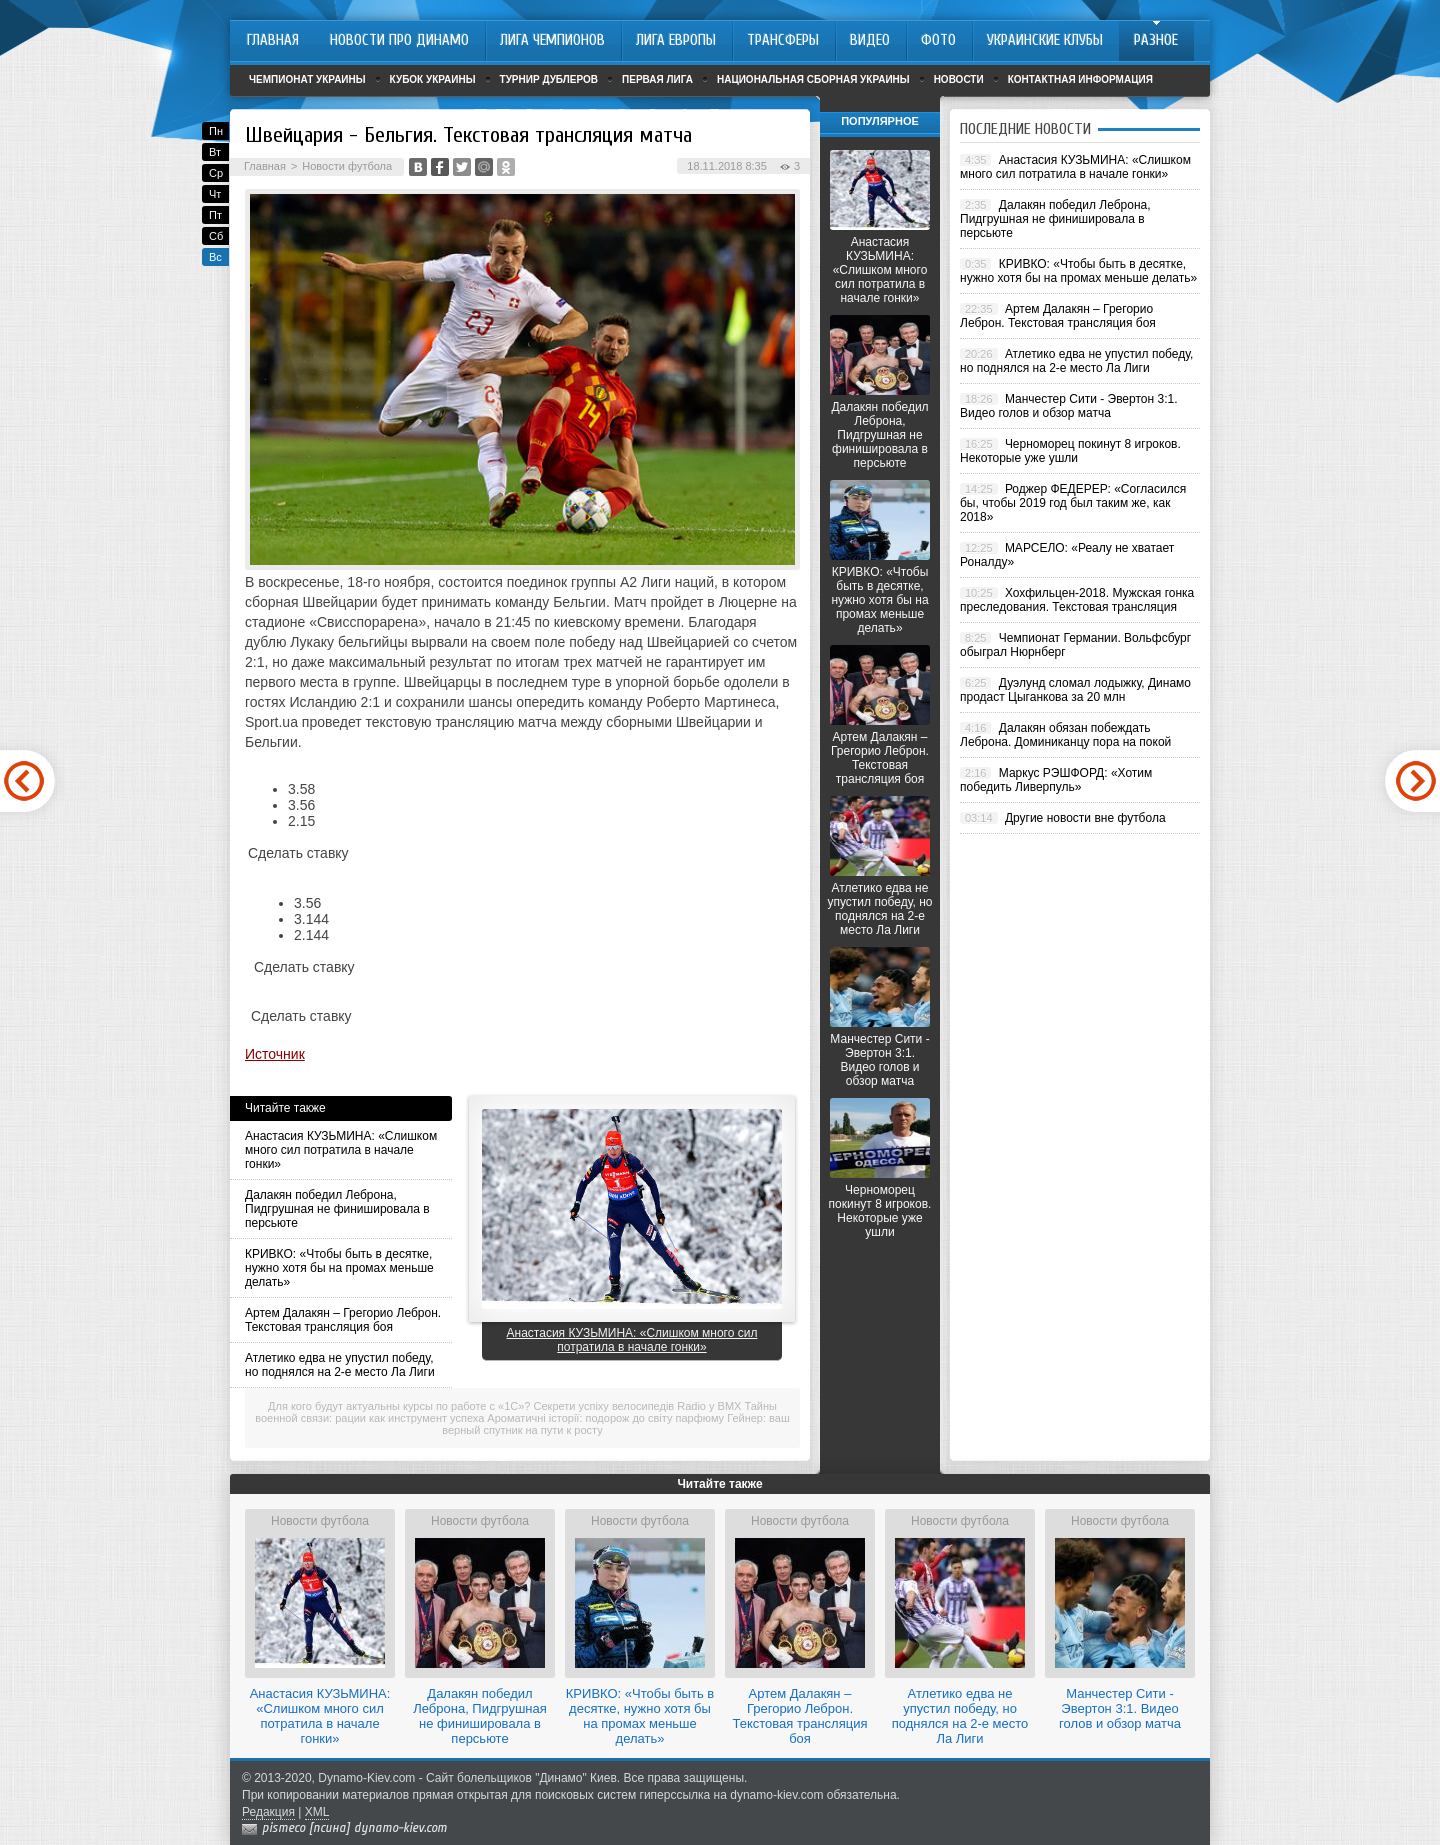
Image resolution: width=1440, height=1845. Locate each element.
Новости (959, 79)
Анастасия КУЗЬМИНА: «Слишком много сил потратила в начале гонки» (341, 1150)
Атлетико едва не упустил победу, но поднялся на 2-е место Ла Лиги (340, 1365)
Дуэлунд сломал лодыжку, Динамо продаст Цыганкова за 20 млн (1075, 690)
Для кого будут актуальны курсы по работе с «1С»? (399, 1406)
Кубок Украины (433, 79)
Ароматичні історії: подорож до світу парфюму (605, 1418)
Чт (215, 194)
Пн (216, 131)
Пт (215, 215)
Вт (215, 152)
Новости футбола (347, 166)
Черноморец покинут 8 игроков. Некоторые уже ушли (880, 1211)
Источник (275, 1054)
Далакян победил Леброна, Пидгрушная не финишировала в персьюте (337, 1209)
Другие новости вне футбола (1085, 818)
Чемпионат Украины (307, 79)
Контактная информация (1080, 79)
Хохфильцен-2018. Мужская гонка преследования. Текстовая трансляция (1077, 600)
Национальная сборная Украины (813, 79)
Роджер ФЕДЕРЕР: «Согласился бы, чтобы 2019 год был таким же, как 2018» (1073, 503)
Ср (216, 173)
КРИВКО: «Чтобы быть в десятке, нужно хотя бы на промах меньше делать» (339, 1268)
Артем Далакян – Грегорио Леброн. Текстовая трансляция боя (343, 1320)
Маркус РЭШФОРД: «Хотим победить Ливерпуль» (1056, 780)
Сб (216, 236)
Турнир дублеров (549, 79)
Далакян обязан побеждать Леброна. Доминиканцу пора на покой (1065, 735)
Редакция (268, 1812)
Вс (215, 257)
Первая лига (657, 79)
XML (317, 1812)
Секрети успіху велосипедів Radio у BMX (638, 1406)
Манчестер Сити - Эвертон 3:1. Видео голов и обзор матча (879, 1060)
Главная (265, 166)
